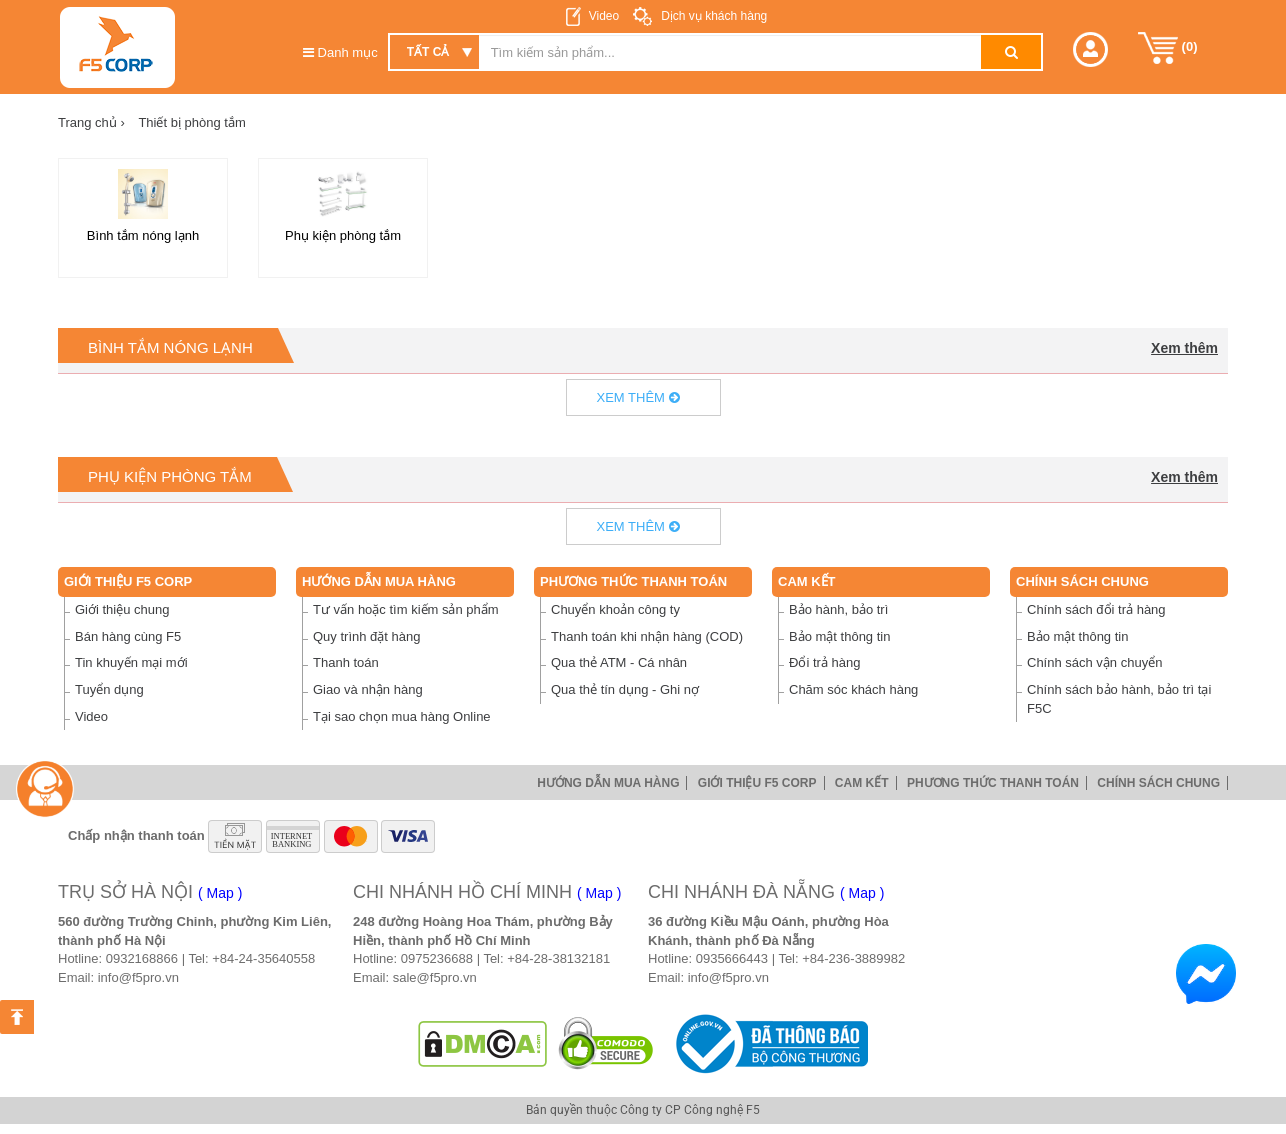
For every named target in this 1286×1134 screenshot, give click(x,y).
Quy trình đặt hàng (366, 636)
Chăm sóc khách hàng (853, 689)
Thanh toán (346, 662)
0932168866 (142, 958)
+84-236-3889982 (853, 958)
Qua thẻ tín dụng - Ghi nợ (625, 689)
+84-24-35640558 (263, 958)
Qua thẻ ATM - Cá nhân (619, 662)
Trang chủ (91, 122)
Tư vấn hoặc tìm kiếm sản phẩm (406, 609)
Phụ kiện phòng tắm (170, 476)
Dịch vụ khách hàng (712, 16)
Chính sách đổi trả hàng (1096, 609)
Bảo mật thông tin (839, 636)
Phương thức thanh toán (633, 581)
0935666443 (732, 958)
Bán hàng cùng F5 (128, 636)
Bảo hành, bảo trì (838, 609)
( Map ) (220, 893)
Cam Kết (807, 581)
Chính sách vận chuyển (1094, 662)
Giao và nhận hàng (368, 689)
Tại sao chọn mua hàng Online (402, 716)
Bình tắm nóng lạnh (170, 347)
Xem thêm (1184, 348)
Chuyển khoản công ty (615, 609)
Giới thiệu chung (122, 609)
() (1168, 48)
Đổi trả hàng (824, 662)
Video (604, 16)
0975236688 (437, 958)
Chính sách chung (1082, 581)
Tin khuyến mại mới (131, 662)
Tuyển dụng (109, 689)
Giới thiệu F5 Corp (128, 581)
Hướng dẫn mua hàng (379, 581)
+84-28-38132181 (558, 958)
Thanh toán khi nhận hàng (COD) (647, 636)
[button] (1090, 49)
